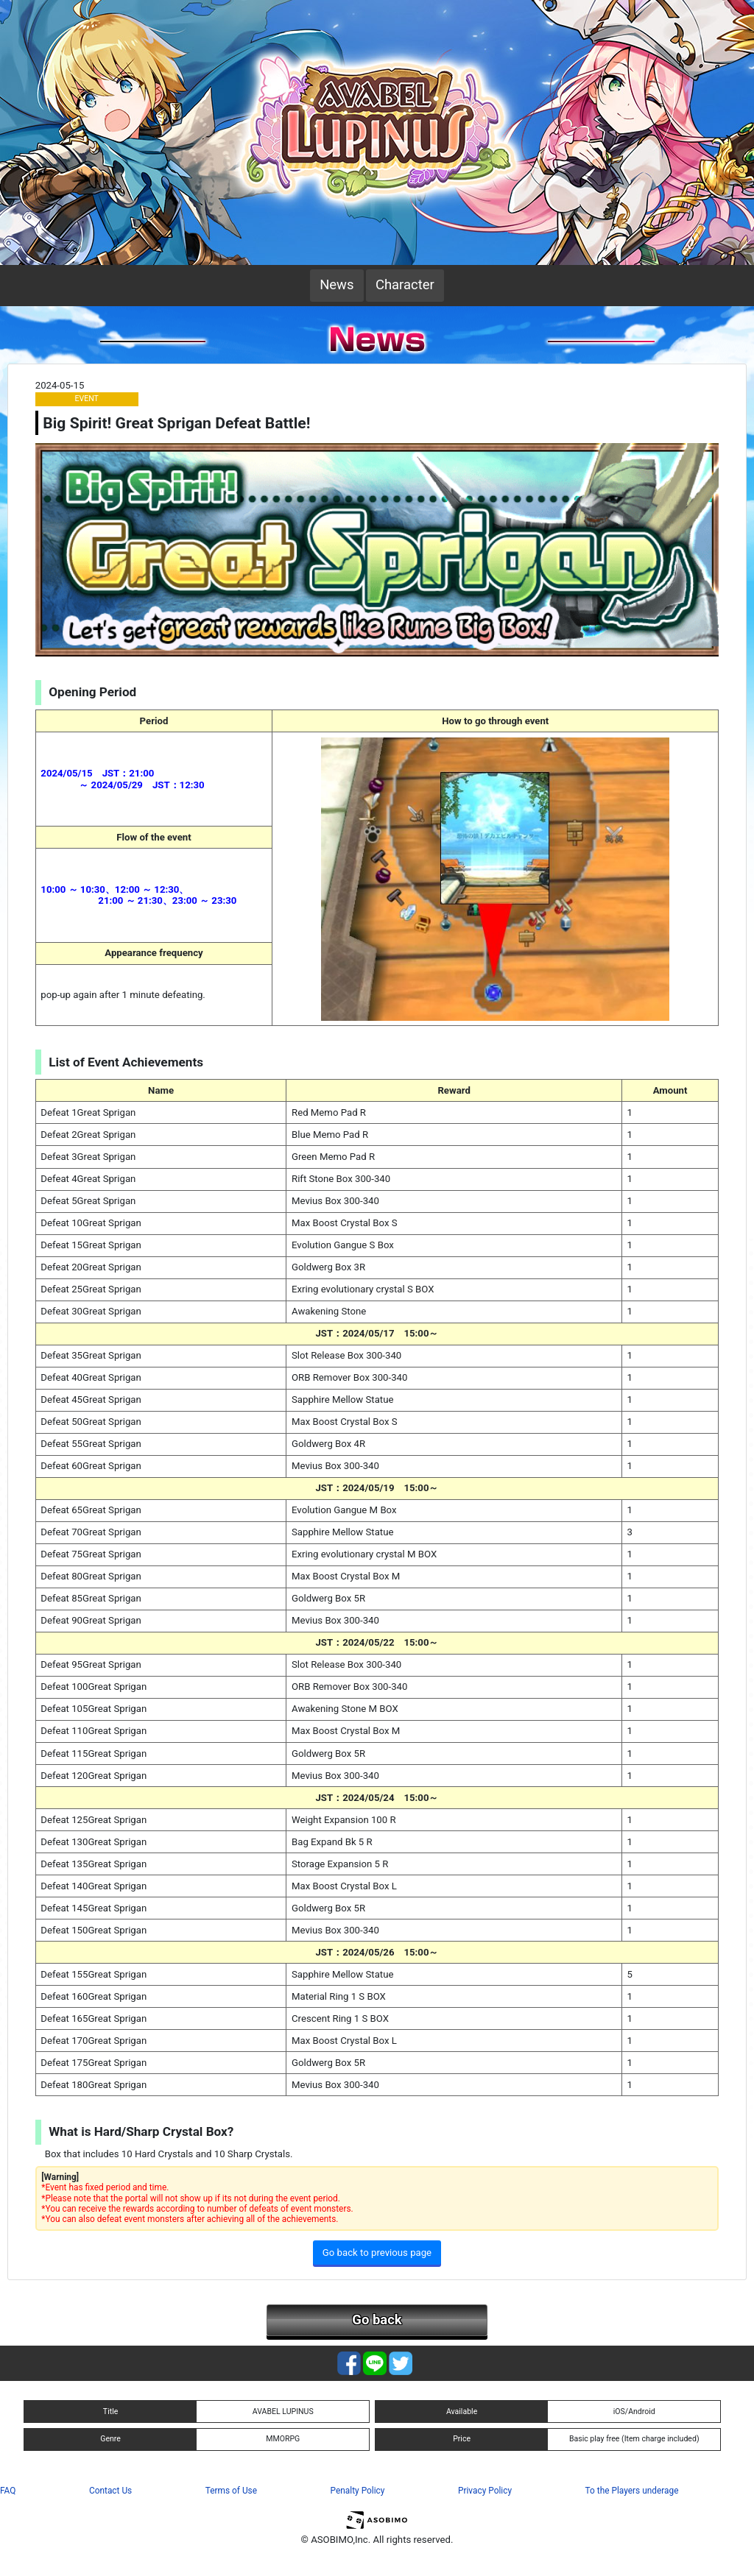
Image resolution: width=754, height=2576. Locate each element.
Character (405, 285)
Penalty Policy (358, 2490)
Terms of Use (231, 2490)
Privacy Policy (485, 2490)
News (336, 285)
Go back (376, 2320)
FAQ (7, 2490)
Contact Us (110, 2490)
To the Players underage (632, 2490)
